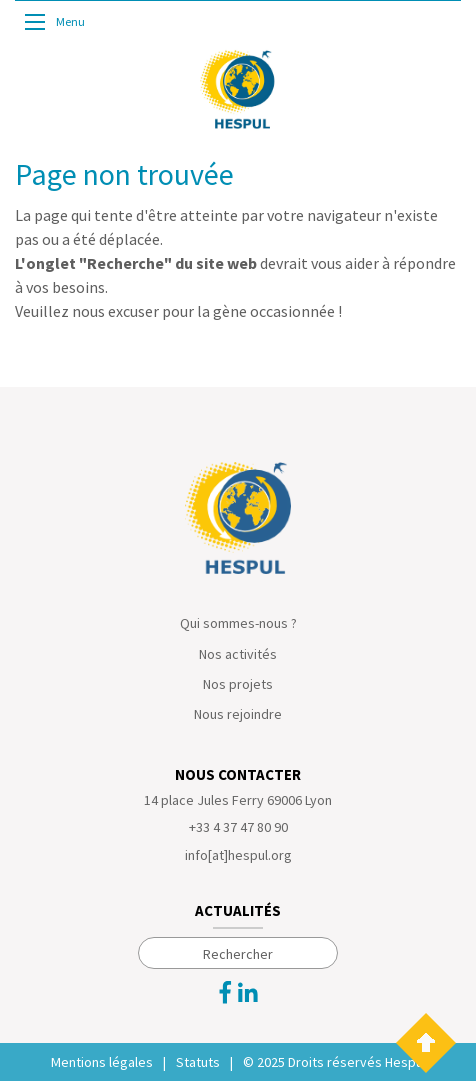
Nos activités (238, 654)
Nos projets (238, 684)
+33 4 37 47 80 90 (238, 827)
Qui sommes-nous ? (238, 623)
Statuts (198, 1062)
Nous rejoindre (238, 714)
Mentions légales (102, 1062)
